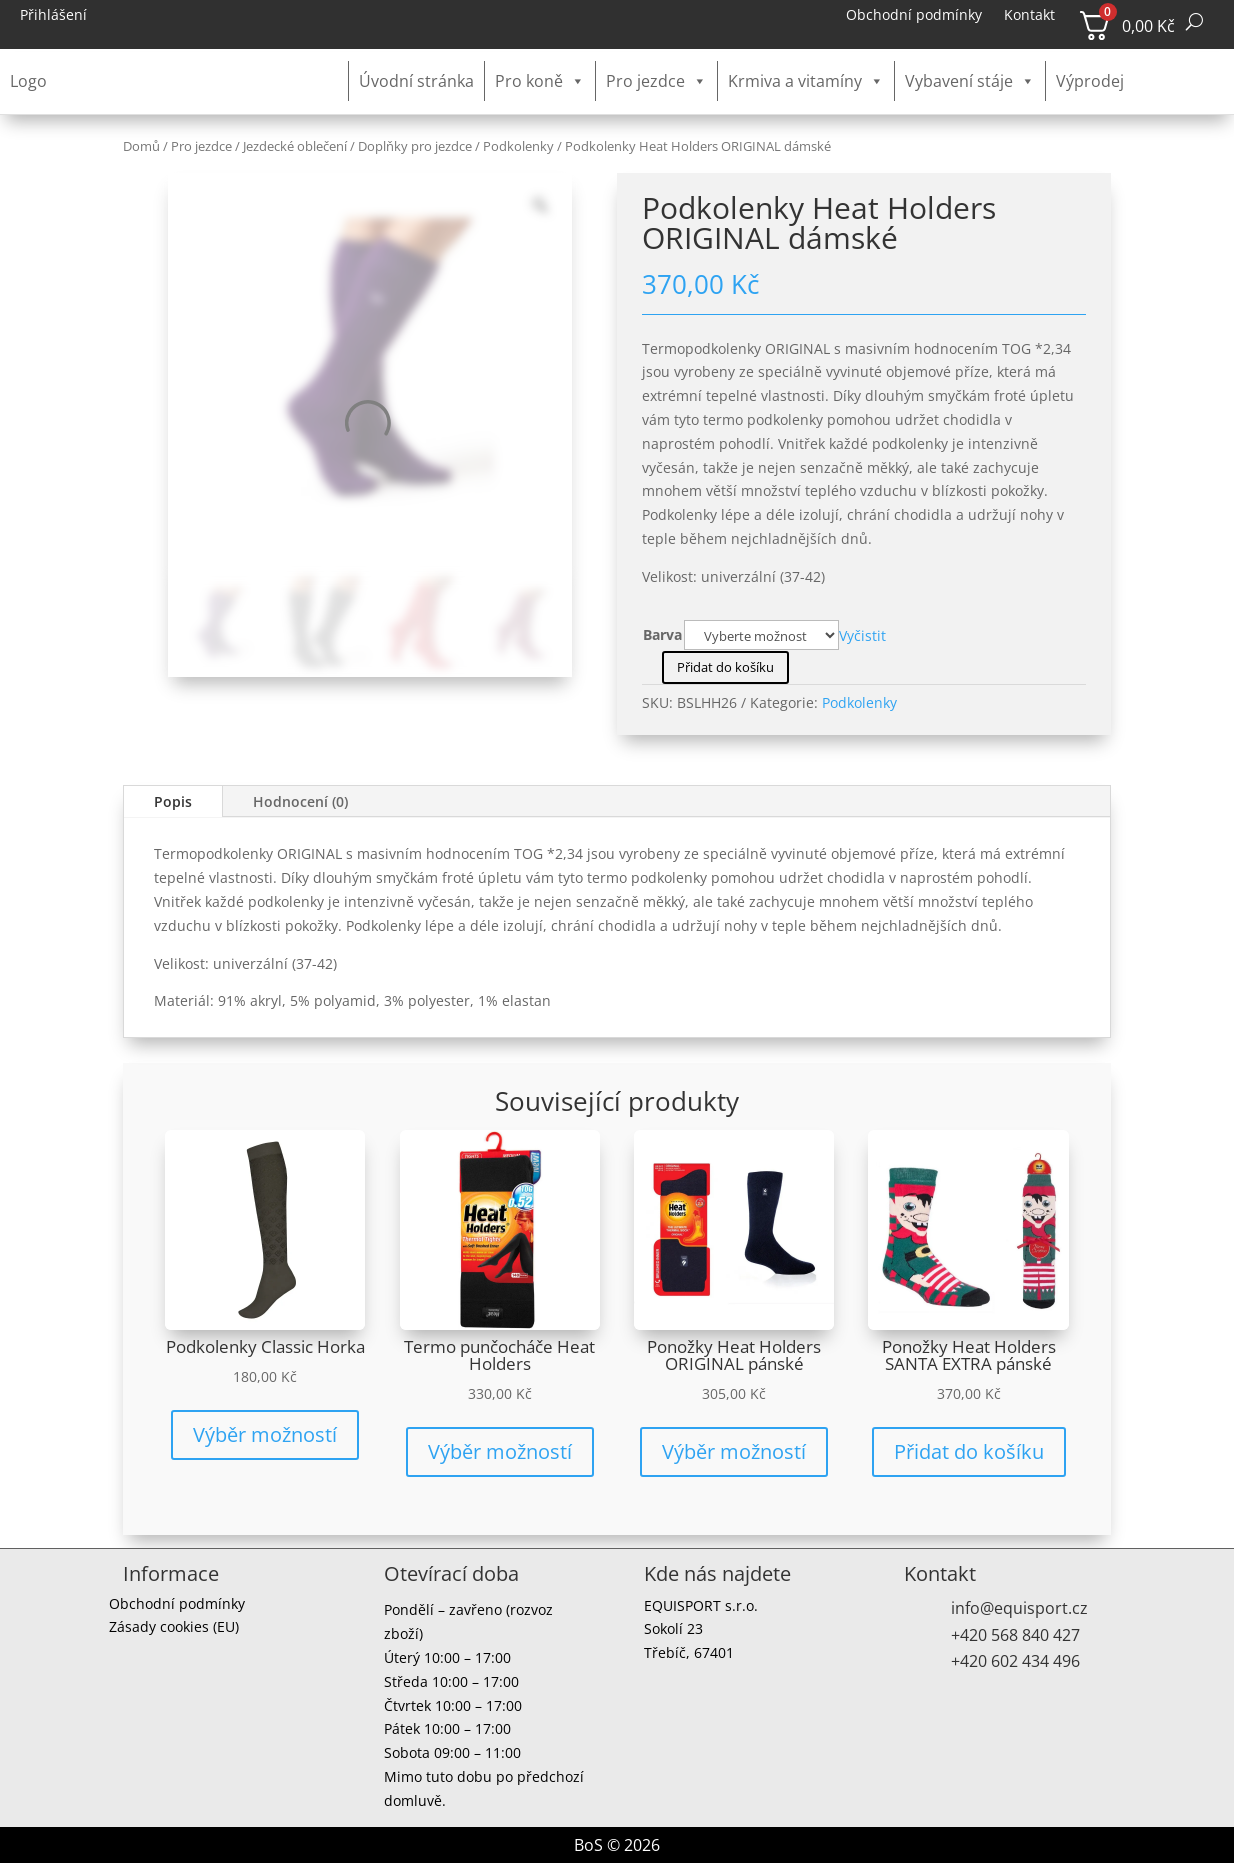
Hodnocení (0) (300, 801)
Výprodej (1090, 81)
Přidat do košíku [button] (969, 1451)
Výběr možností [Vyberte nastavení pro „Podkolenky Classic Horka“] (265, 1434)
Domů (141, 146)
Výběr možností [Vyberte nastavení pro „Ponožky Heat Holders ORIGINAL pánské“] (734, 1451)
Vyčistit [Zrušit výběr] (862, 633)
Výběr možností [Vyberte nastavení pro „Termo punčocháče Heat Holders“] (500, 1451)
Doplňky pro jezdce (415, 146)
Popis (173, 801)
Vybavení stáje (970, 81)
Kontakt (1029, 16)
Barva (662, 634)
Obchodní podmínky (914, 16)
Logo (28, 81)
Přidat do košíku (725, 667)
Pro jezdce (656, 81)
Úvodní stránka (416, 81)
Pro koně (540, 81)
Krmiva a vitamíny (806, 81)
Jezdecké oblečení (295, 146)
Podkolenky (518, 146)
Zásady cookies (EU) (174, 1629)
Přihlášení (53, 16)
